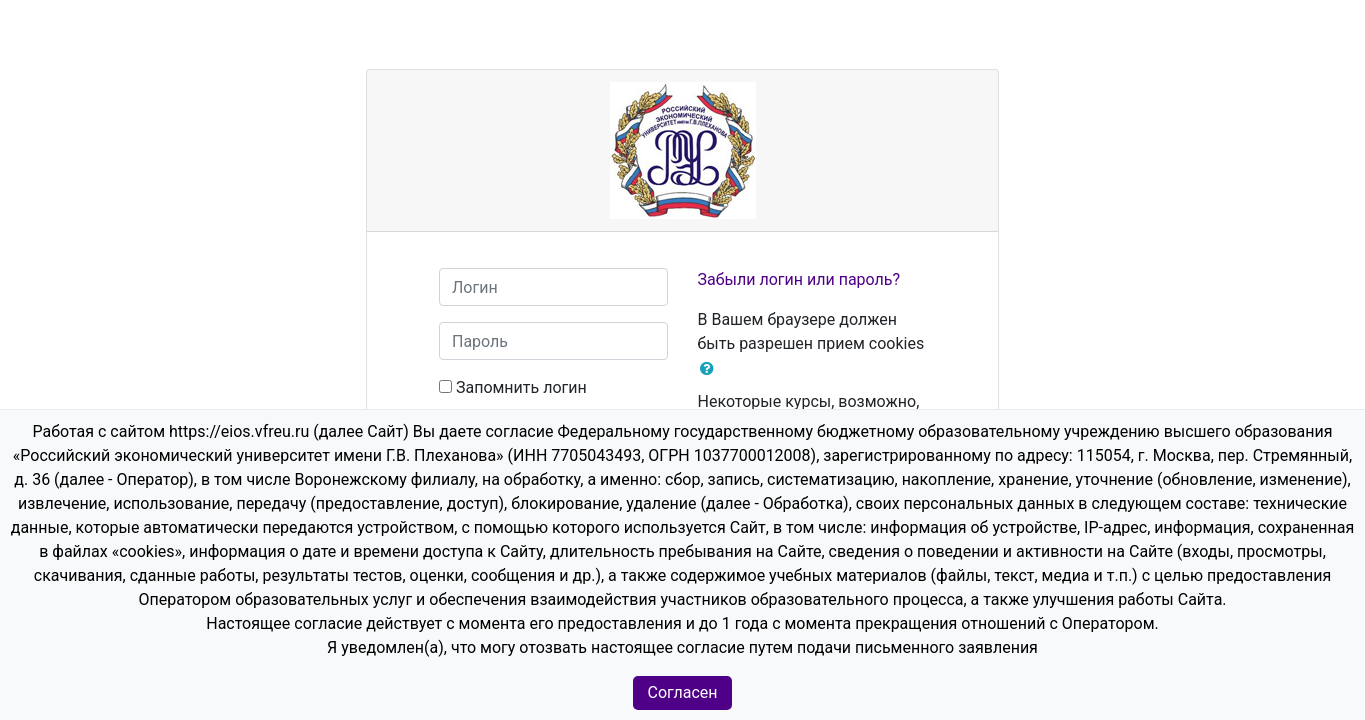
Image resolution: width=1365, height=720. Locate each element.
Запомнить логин (521, 387)
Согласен (683, 692)
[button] (711, 369)
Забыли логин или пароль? (799, 279)
